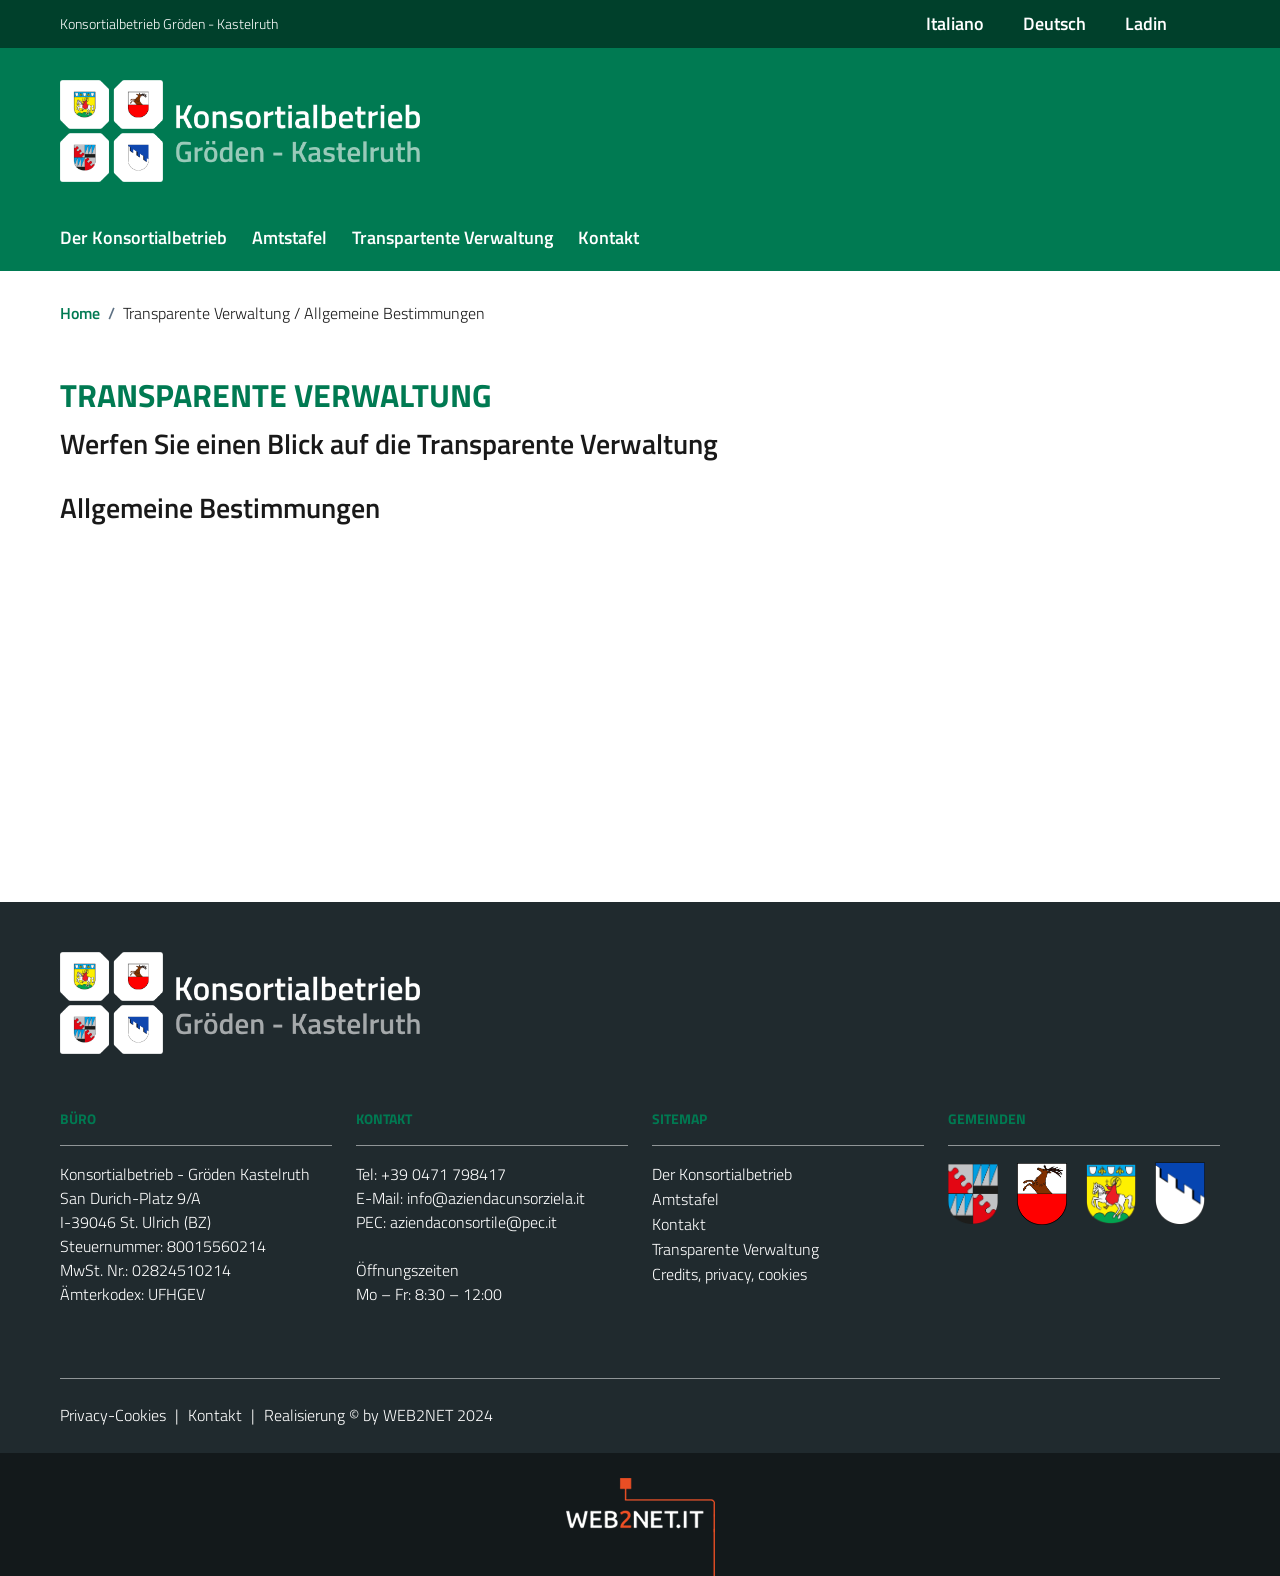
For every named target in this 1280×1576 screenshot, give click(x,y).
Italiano (955, 23)
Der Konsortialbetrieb (722, 1174)
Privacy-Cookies (113, 1415)
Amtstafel (685, 1199)
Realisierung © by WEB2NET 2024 (378, 1415)
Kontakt (679, 1224)
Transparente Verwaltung (735, 1249)
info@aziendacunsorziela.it (496, 1198)
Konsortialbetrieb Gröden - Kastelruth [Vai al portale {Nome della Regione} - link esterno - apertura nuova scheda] (169, 23)
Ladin (1146, 23)
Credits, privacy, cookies (729, 1274)
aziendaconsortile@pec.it (473, 1222)
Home (80, 313)
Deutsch (1054, 23)
